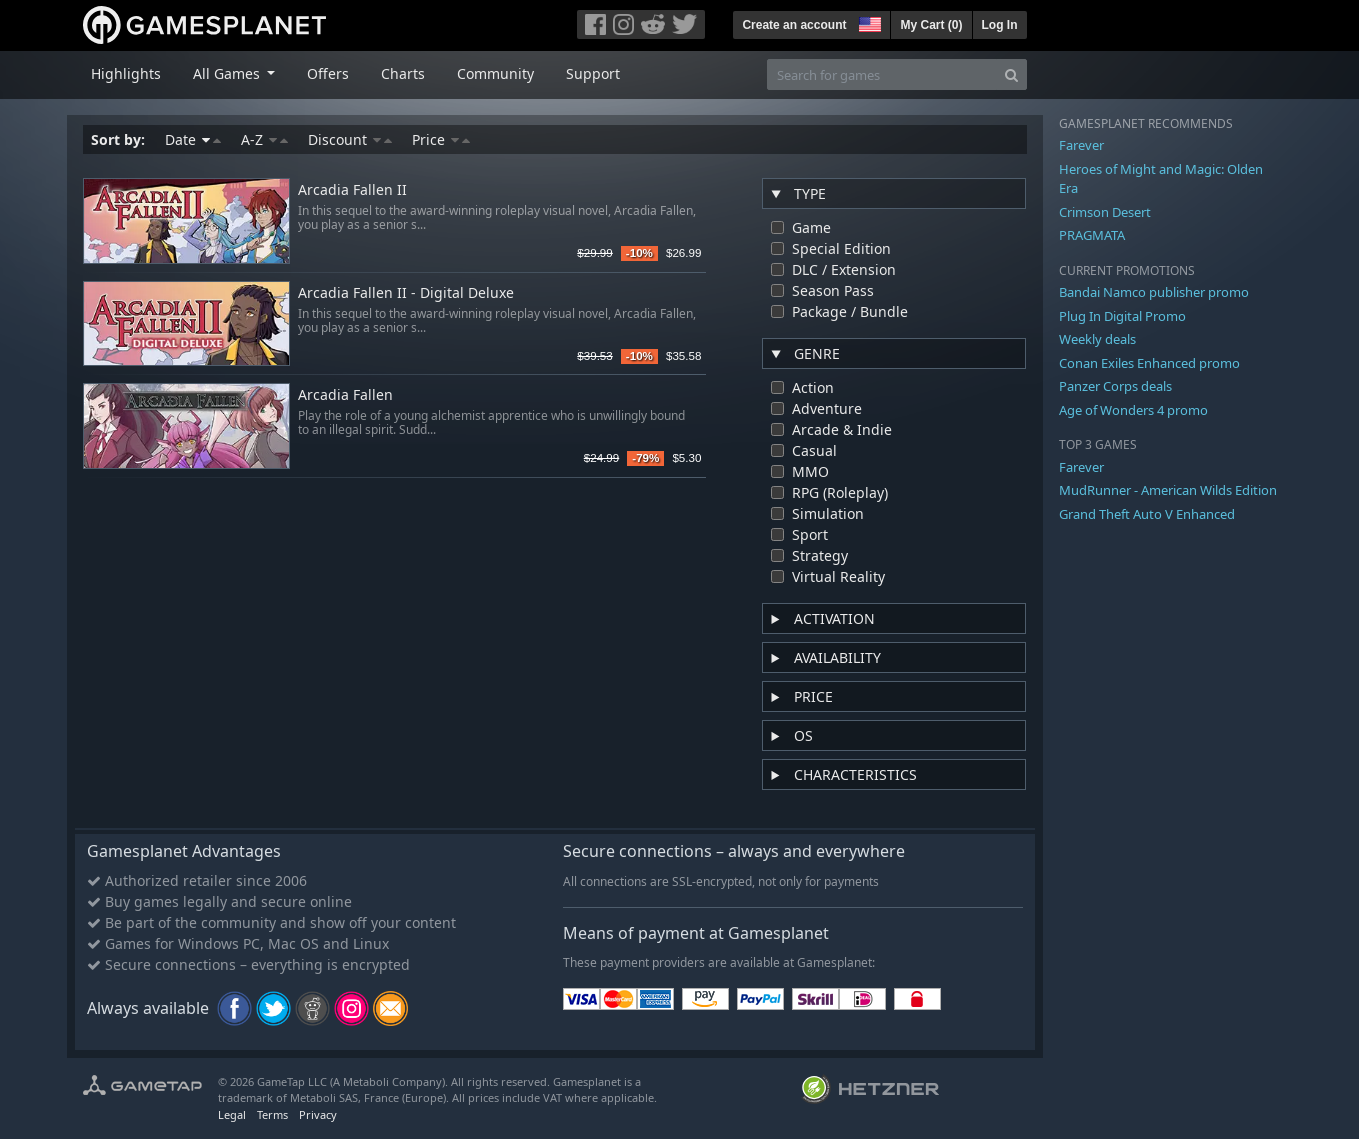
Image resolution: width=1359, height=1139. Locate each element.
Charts (403, 73)
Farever (1081, 145)
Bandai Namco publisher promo (1154, 292)
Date (193, 139)
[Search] (1011, 74)
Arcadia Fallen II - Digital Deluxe (406, 293)
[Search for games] (882, 74)
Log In (1000, 25)
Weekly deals (1097, 339)
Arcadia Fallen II (352, 190)
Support (593, 73)
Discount (350, 139)
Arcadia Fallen (345, 395)
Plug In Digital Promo (1122, 316)
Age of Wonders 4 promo (1133, 410)
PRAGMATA (1092, 235)
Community (495, 73)
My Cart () (931, 25)
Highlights (126, 73)
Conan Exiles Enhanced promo (1149, 363)
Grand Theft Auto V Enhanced (1147, 514)
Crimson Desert (1105, 212)
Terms (272, 1114)
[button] (868, 22)
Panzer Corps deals (1115, 386)
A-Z (264, 139)
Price (441, 139)
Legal (232, 1114)
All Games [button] (228, 73)
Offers (328, 73)
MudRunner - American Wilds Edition (1168, 490)
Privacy (318, 1114)
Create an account (794, 25)
